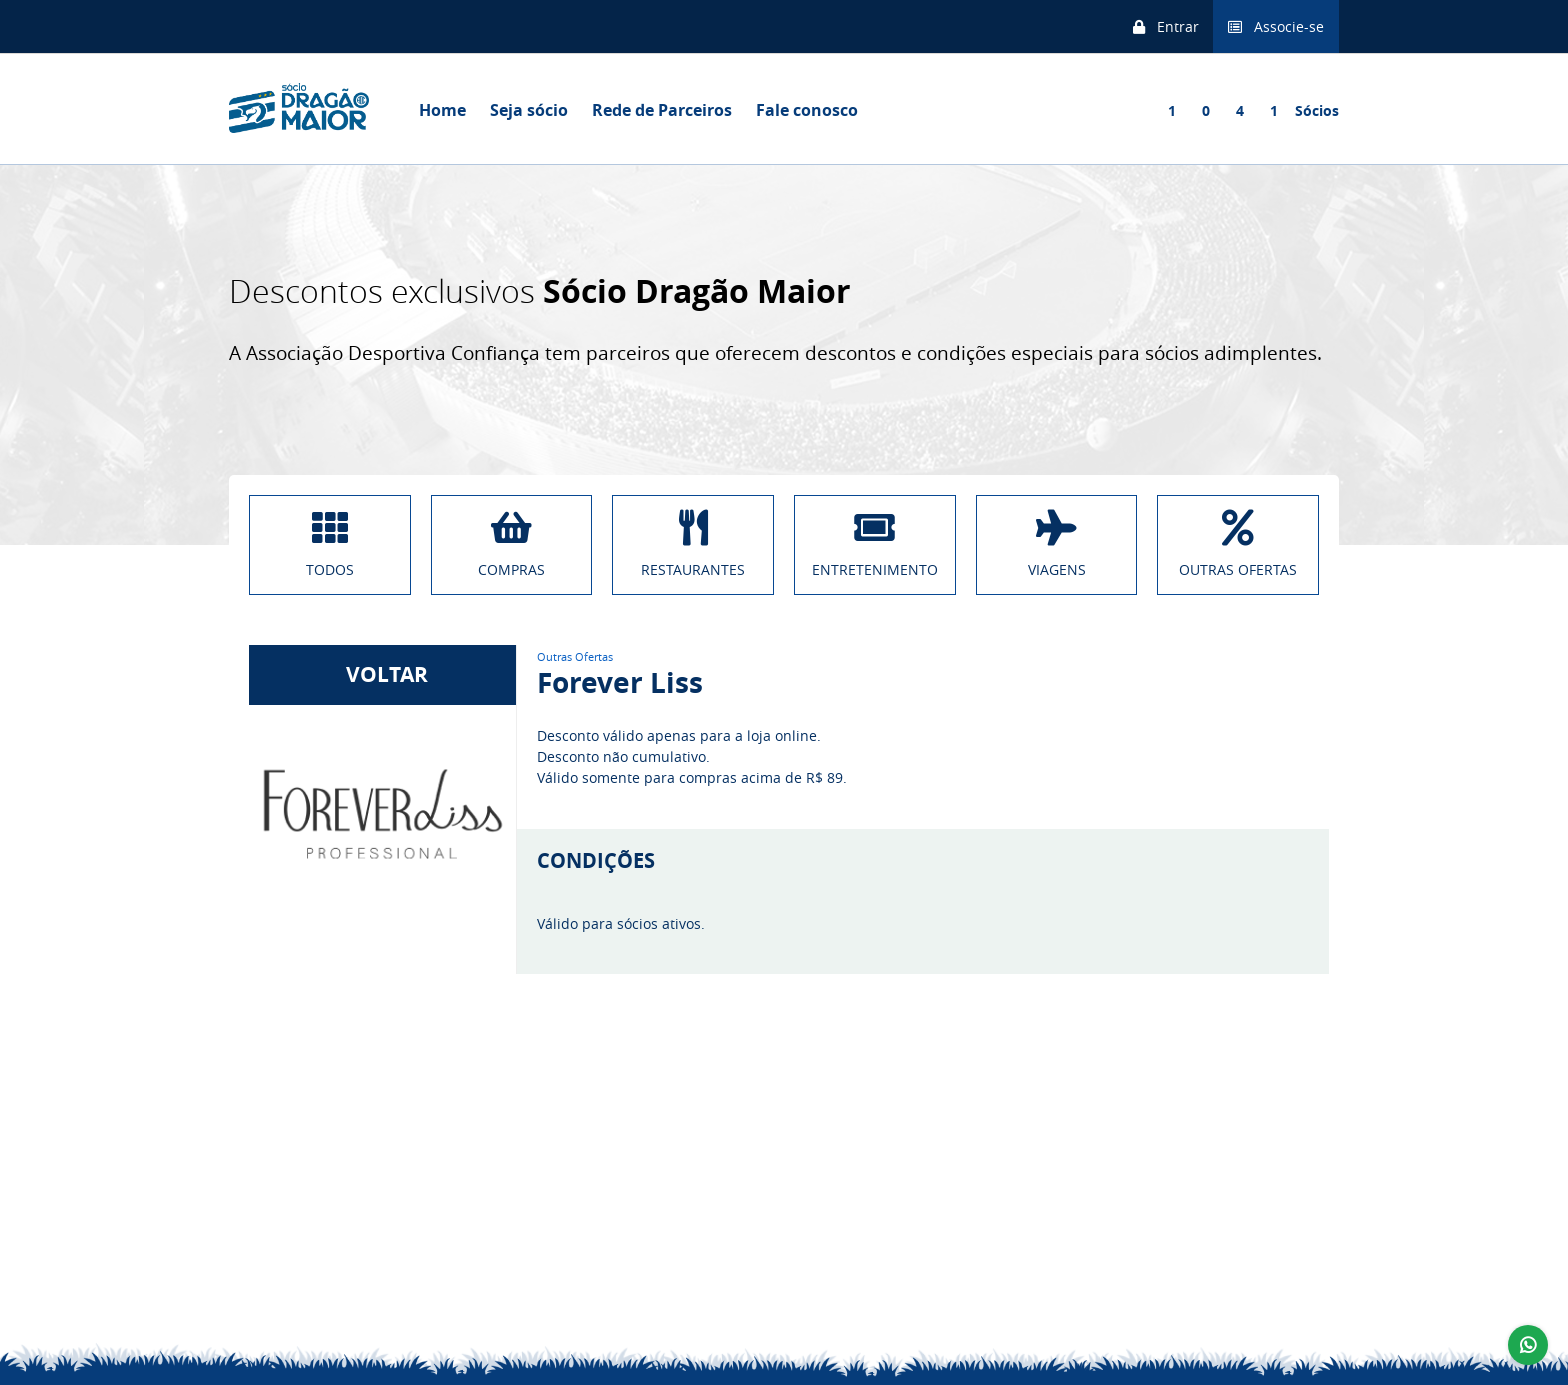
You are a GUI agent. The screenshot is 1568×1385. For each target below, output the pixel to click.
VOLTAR (382, 674)
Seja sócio (529, 110)
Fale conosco (807, 110)
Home (442, 110)
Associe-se (1276, 26)
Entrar (1166, 26)
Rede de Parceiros (662, 110)
